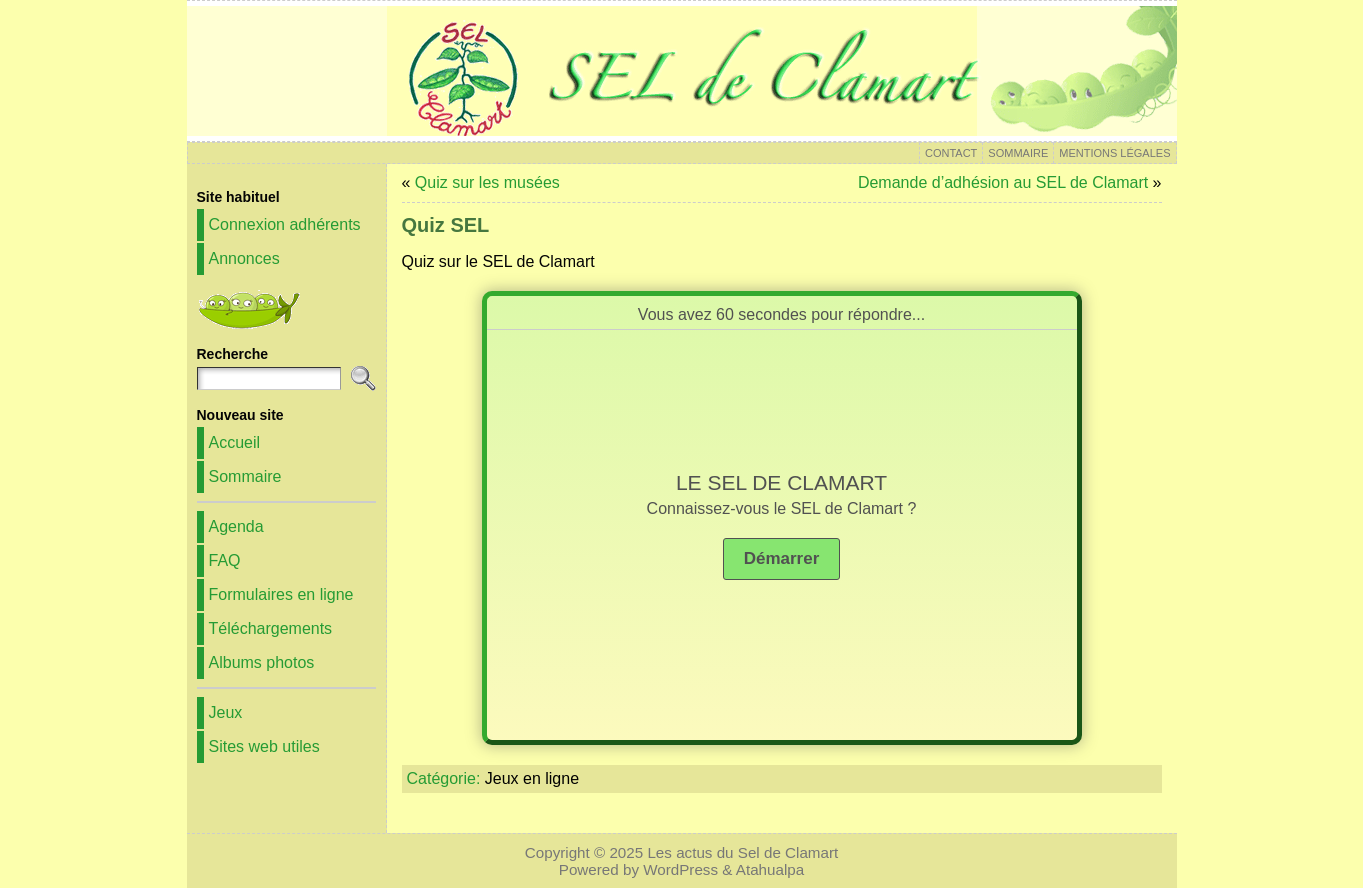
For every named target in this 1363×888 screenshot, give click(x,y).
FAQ (225, 560)
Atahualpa (770, 869)
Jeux (226, 712)
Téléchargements (271, 628)
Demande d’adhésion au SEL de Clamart (1003, 182)
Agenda (236, 526)
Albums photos (262, 662)
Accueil (235, 442)
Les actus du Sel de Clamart (742, 852)
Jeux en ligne (532, 778)
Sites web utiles (264, 746)
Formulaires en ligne (281, 594)
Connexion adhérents (285, 224)
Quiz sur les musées (487, 182)
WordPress (680, 869)
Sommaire (245, 476)
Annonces (244, 258)
